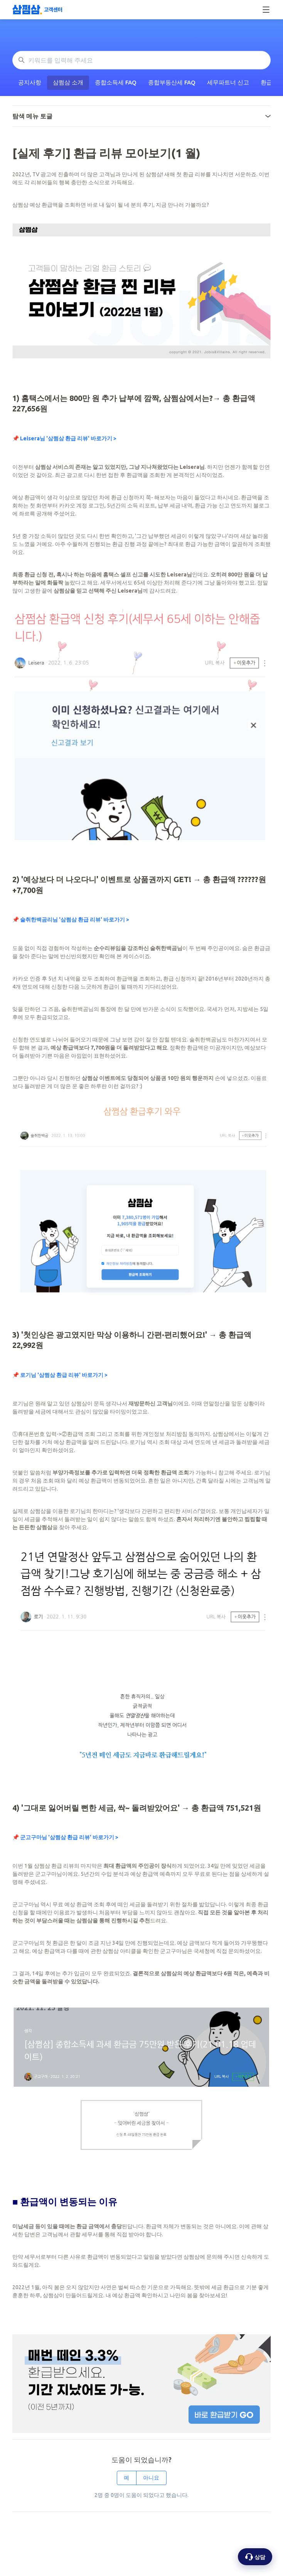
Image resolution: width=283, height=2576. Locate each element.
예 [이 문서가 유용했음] (126, 2478)
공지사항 (29, 82)
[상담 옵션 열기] (255, 2556)
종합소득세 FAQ (115, 82)
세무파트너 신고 (228, 82)
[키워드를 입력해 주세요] (141, 60)
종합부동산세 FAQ (171, 82)
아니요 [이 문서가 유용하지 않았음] (151, 2478)
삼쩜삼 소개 (68, 82)
